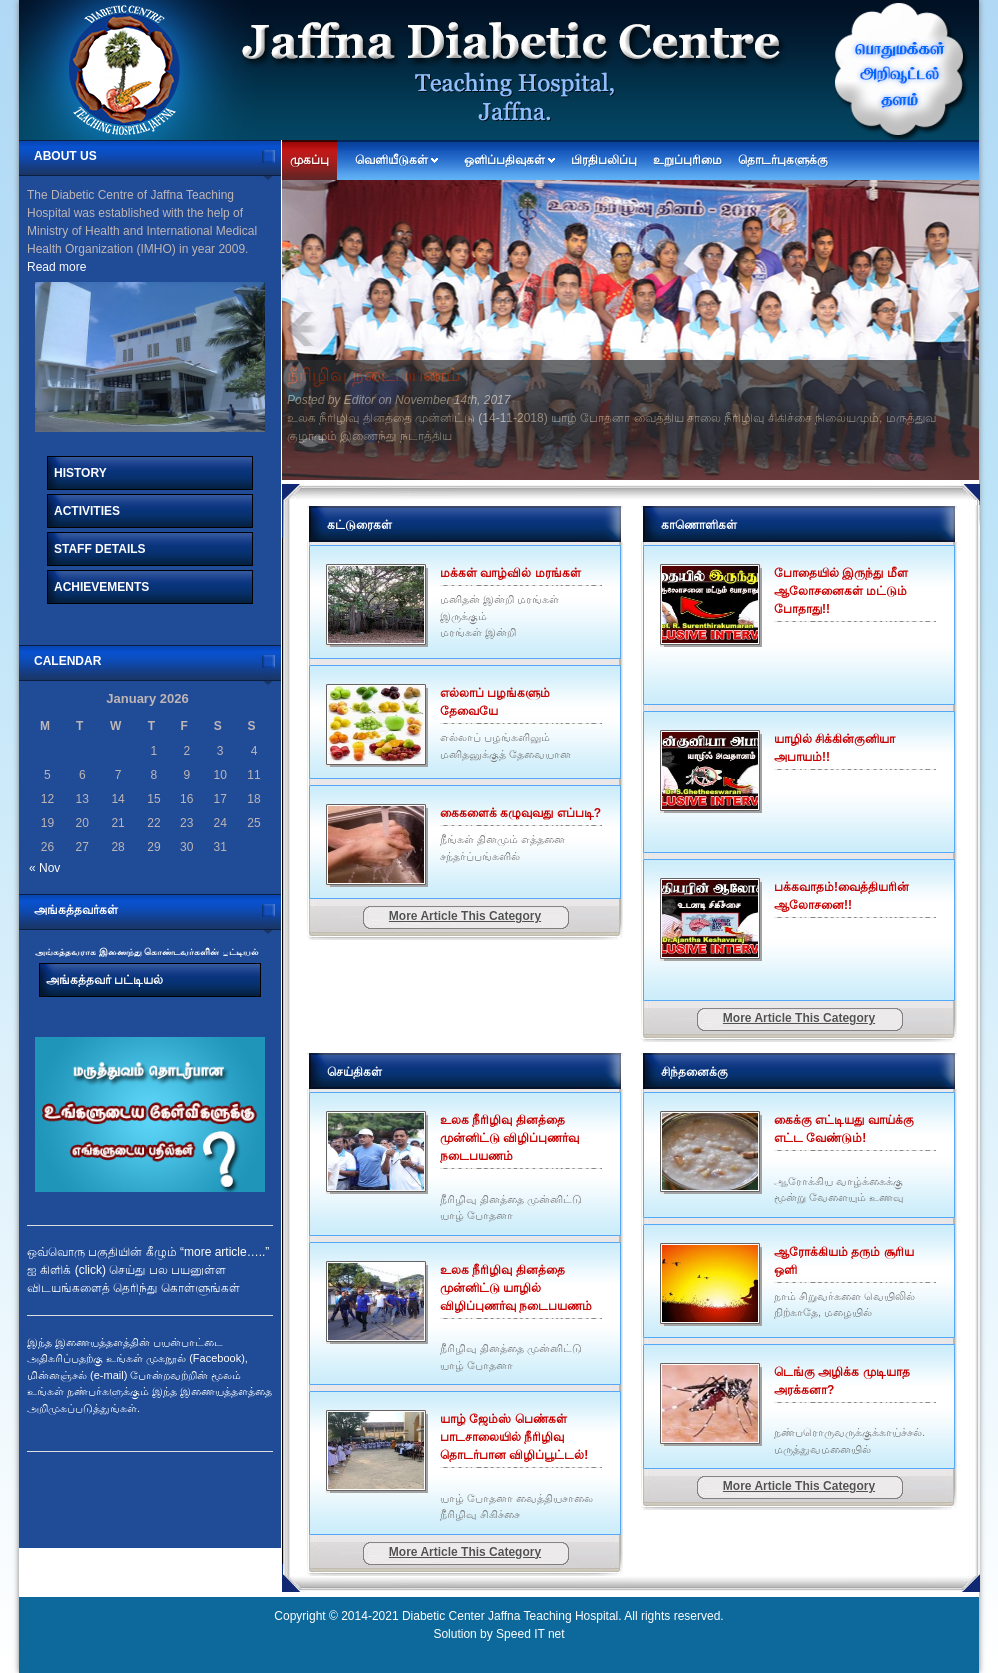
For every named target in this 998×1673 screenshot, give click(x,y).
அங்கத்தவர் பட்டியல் (104, 980)
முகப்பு (309, 160)
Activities (87, 511)
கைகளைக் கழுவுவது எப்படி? (520, 813)
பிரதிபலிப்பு (604, 160)
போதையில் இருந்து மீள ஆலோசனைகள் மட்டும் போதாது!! (841, 591)
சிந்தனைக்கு (694, 1072)
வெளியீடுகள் (391, 160)
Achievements (101, 587)
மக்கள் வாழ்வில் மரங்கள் (510, 573)
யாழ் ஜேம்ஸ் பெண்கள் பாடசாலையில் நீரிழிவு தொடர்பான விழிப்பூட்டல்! (514, 1437)
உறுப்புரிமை (687, 160)
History (80, 473)
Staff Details (100, 549)
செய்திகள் (354, 1072)
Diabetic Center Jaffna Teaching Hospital (510, 1616)
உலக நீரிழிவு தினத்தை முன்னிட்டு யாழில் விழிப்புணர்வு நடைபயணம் (516, 1288)
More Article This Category (465, 916)
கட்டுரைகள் (359, 525)
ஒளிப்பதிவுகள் (504, 160)
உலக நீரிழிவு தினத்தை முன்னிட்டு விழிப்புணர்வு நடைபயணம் (509, 1138)
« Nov (44, 868)
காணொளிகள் (699, 525)
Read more (56, 267)
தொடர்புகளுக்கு (783, 160)
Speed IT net (530, 1634)
